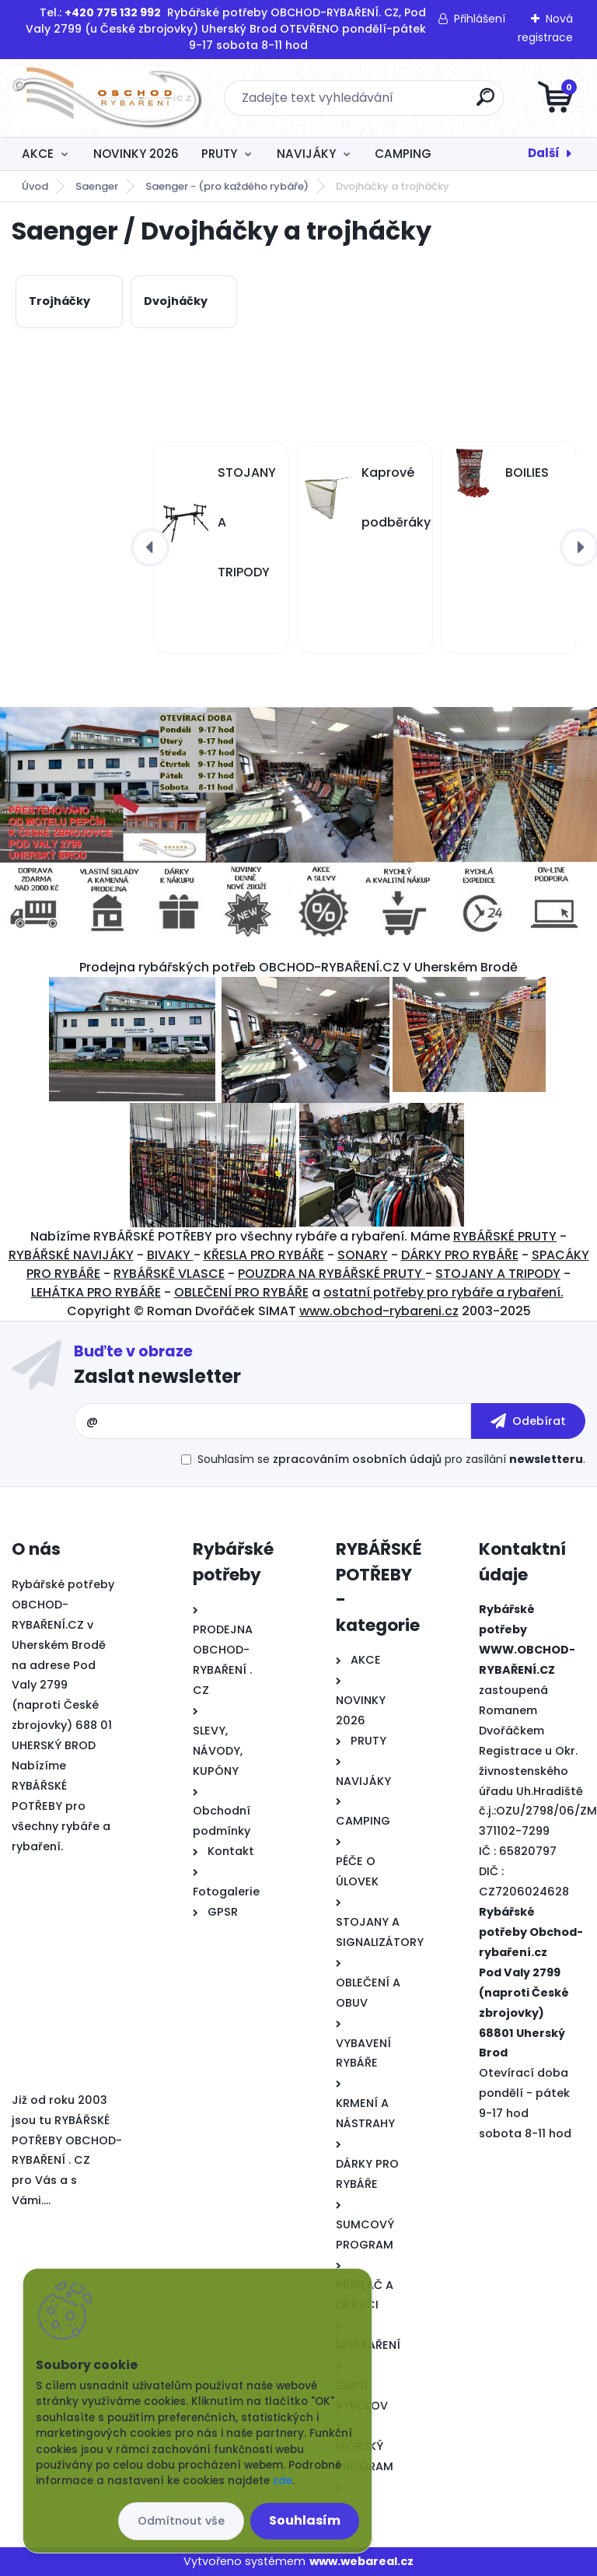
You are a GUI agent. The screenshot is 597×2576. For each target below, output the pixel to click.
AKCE (38, 153)
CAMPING (403, 153)
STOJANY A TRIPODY (497, 1274)
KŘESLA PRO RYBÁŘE (264, 1255)
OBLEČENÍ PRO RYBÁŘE (241, 1292)
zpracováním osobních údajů (357, 1459)
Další (544, 153)
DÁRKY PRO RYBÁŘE (459, 1255)
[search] (485, 103)
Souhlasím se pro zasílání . (391, 1459)
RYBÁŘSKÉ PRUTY (505, 1236)
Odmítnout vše (181, 2521)
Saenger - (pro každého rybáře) (227, 186)
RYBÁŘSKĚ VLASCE (169, 1274)
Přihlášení (479, 18)
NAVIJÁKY (306, 153)
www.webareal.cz (361, 2561)
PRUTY (219, 153)
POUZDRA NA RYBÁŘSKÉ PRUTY (331, 1274)
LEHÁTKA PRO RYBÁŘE (96, 1292)
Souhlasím (304, 2520)
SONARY (362, 1255)
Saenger (96, 186)
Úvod (35, 186)
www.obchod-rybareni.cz (379, 1311)
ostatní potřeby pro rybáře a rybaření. (443, 1292)
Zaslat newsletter (157, 1376)
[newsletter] (528, 1421)
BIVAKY (170, 1255)
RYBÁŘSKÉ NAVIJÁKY (71, 1255)
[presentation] (150, 547)
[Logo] (107, 98)
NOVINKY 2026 (136, 153)
